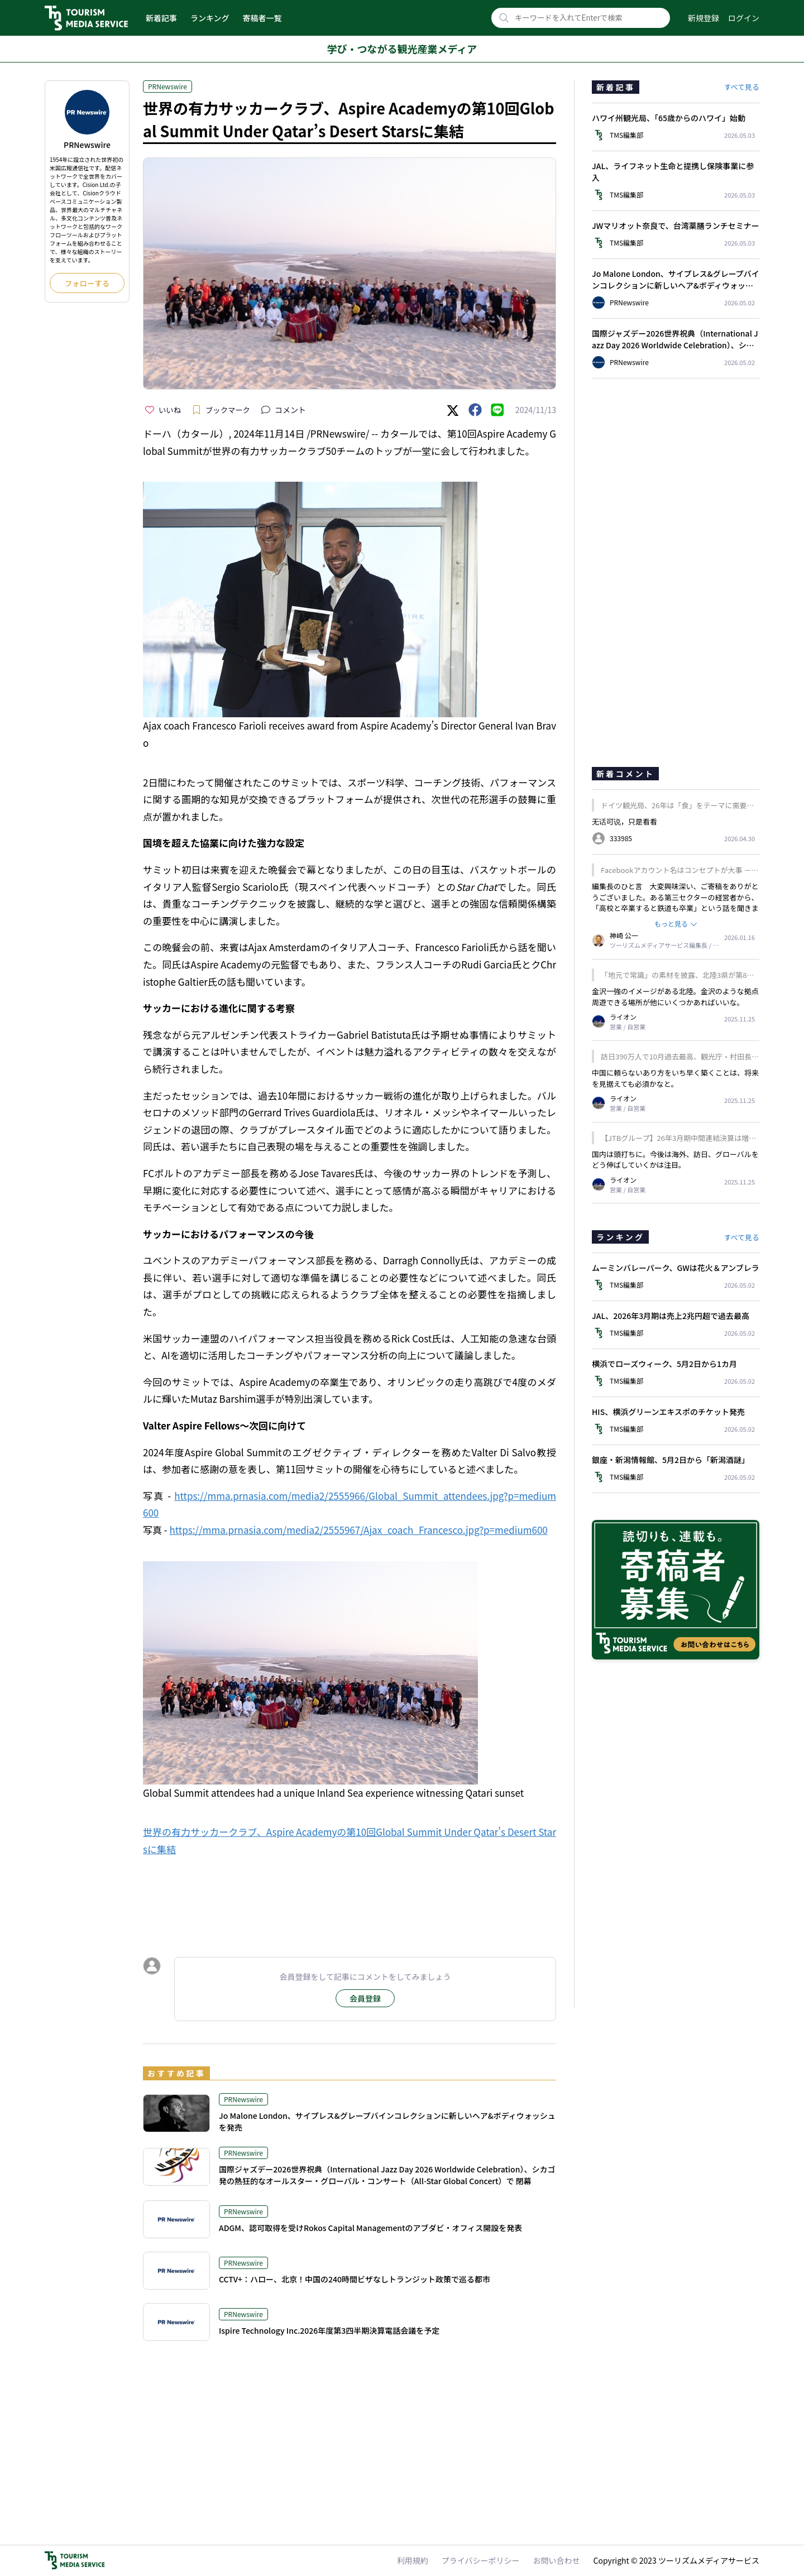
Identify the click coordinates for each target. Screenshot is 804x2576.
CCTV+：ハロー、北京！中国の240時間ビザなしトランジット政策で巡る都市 (354, 2279)
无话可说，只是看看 (624, 821)
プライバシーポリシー (481, 2560)
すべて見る (741, 86)
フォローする (87, 283)
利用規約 (412, 2560)
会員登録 (365, 1998)
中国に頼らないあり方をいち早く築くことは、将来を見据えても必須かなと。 (675, 1078)
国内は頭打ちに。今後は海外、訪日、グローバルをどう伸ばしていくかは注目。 (675, 1160)
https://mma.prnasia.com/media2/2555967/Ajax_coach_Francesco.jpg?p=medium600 (359, 1530)
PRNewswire (167, 86)
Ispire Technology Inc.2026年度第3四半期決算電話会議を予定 (329, 2330)
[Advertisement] (349, 1896)
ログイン (743, 17)
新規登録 (703, 17)
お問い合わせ (556, 2560)
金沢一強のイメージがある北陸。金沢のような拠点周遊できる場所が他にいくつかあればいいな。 (675, 997)
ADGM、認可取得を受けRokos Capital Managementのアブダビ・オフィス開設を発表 (370, 2227)
